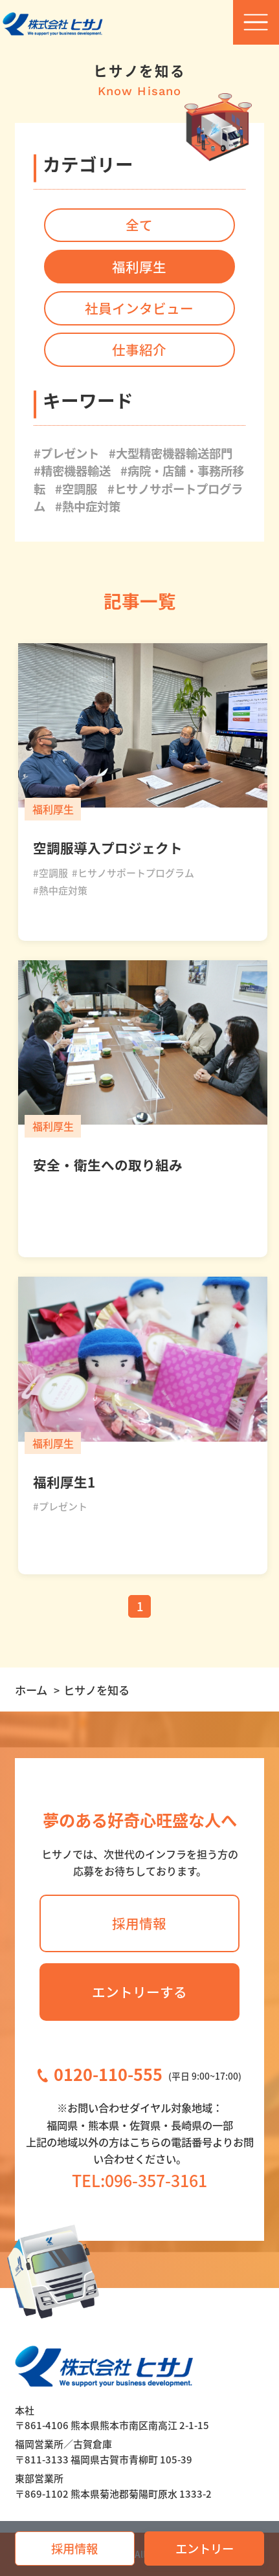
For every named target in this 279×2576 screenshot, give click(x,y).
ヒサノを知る (96, 1690)
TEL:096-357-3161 (139, 2180)
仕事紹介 (139, 349)
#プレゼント (66, 453)
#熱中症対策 (87, 506)
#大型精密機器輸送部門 (170, 453)
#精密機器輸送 (72, 470)
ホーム (31, 1690)
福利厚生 (139, 266)
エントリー (204, 2548)
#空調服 (76, 488)
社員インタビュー (139, 308)
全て (139, 224)
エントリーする (139, 1991)
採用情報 (74, 2548)
